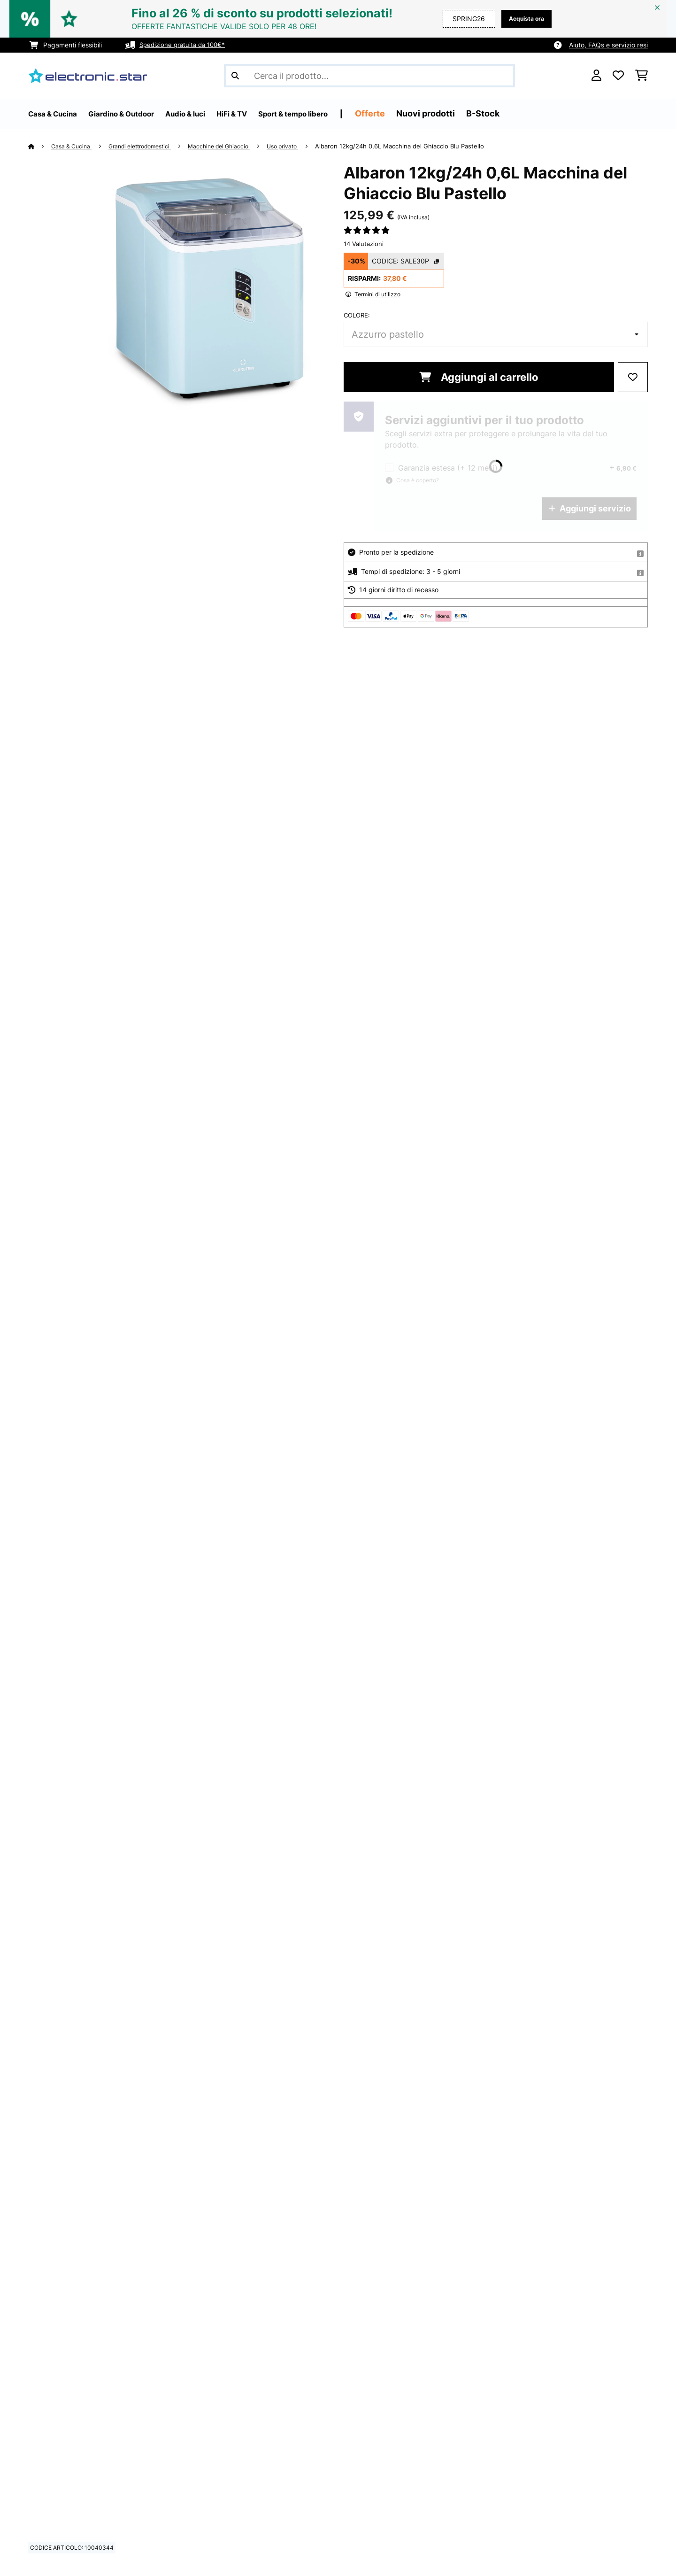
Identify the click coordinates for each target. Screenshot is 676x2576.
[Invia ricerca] (235, 75)
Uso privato (302, 146)
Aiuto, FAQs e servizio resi (608, 45)
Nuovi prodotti (477, 113)
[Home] (40, 146)
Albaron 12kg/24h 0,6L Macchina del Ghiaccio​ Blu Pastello (421, 146)
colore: (357, 314)
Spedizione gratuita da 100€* (184, 45)
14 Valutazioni (364, 244)
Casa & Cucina (73, 146)
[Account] (596, 75)
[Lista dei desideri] (618, 75)
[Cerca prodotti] (369, 75)
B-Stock (535, 113)
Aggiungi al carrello (478, 377)
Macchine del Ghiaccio (234, 146)
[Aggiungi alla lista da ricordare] (633, 377)
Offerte (422, 113)
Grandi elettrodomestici (147, 146)
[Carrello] (641, 75)
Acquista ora (523, 19)
